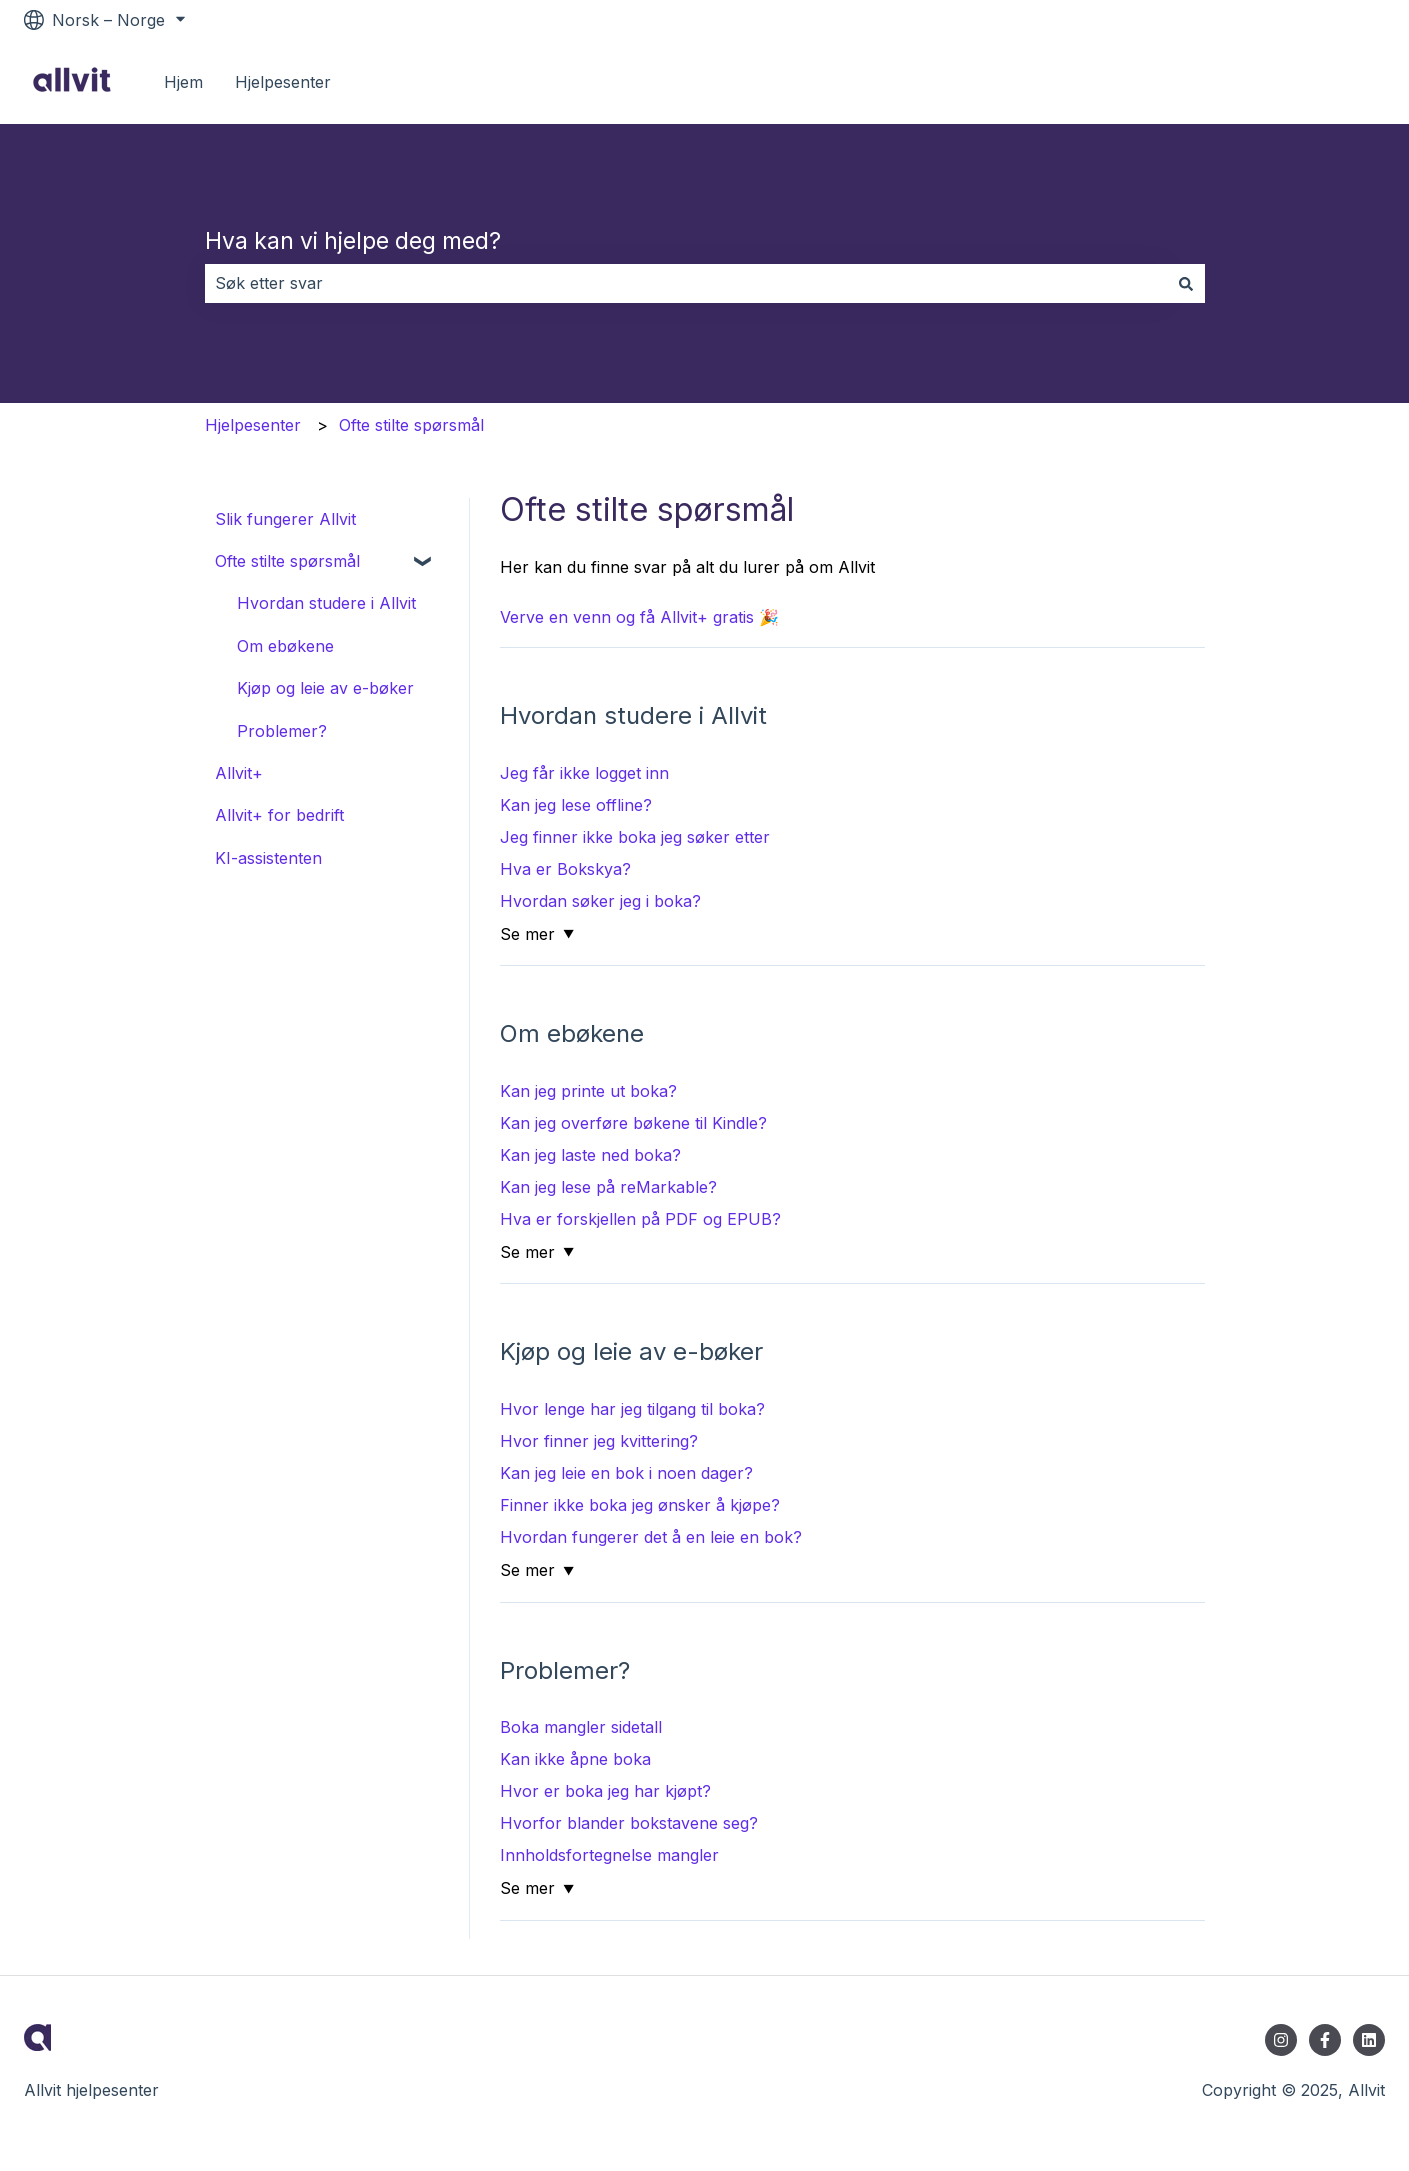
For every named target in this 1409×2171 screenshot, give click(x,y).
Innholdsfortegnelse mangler (609, 1855)
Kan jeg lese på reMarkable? (608, 1187)
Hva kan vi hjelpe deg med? (353, 241)
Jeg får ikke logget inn (584, 773)
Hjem (183, 82)
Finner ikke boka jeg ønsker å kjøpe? (640, 1505)
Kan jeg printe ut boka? (588, 1091)
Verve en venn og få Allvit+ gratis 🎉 (639, 617)
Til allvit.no (1324, 82)
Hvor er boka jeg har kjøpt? (605, 1791)
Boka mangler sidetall (581, 1727)
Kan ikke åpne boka (575, 1759)
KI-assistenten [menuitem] (268, 858)
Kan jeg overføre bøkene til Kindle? (633, 1123)
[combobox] (686, 283)
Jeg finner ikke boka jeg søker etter (635, 837)
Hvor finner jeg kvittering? (599, 1441)
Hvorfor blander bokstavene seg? (629, 1823)
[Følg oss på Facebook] (1325, 2040)
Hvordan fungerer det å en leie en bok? (651, 1537)
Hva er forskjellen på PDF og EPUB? (640, 1219)
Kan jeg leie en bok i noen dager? (626, 1473)
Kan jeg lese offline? (576, 805)
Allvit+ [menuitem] (239, 773)
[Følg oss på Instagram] (1281, 2040)
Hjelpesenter (283, 82)
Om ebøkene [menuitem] (285, 646)
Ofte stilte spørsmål (411, 425)
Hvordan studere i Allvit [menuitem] (326, 603)
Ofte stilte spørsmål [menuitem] (287, 561)
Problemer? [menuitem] (282, 731)
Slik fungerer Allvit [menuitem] (285, 519)
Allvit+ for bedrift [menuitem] (279, 815)
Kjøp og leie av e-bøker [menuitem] (325, 688)
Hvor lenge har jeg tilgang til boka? (632, 1409)
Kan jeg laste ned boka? (590, 1155)
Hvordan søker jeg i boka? (600, 901)
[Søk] (1186, 283)
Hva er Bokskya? (565, 869)
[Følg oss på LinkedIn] (1369, 2040)
